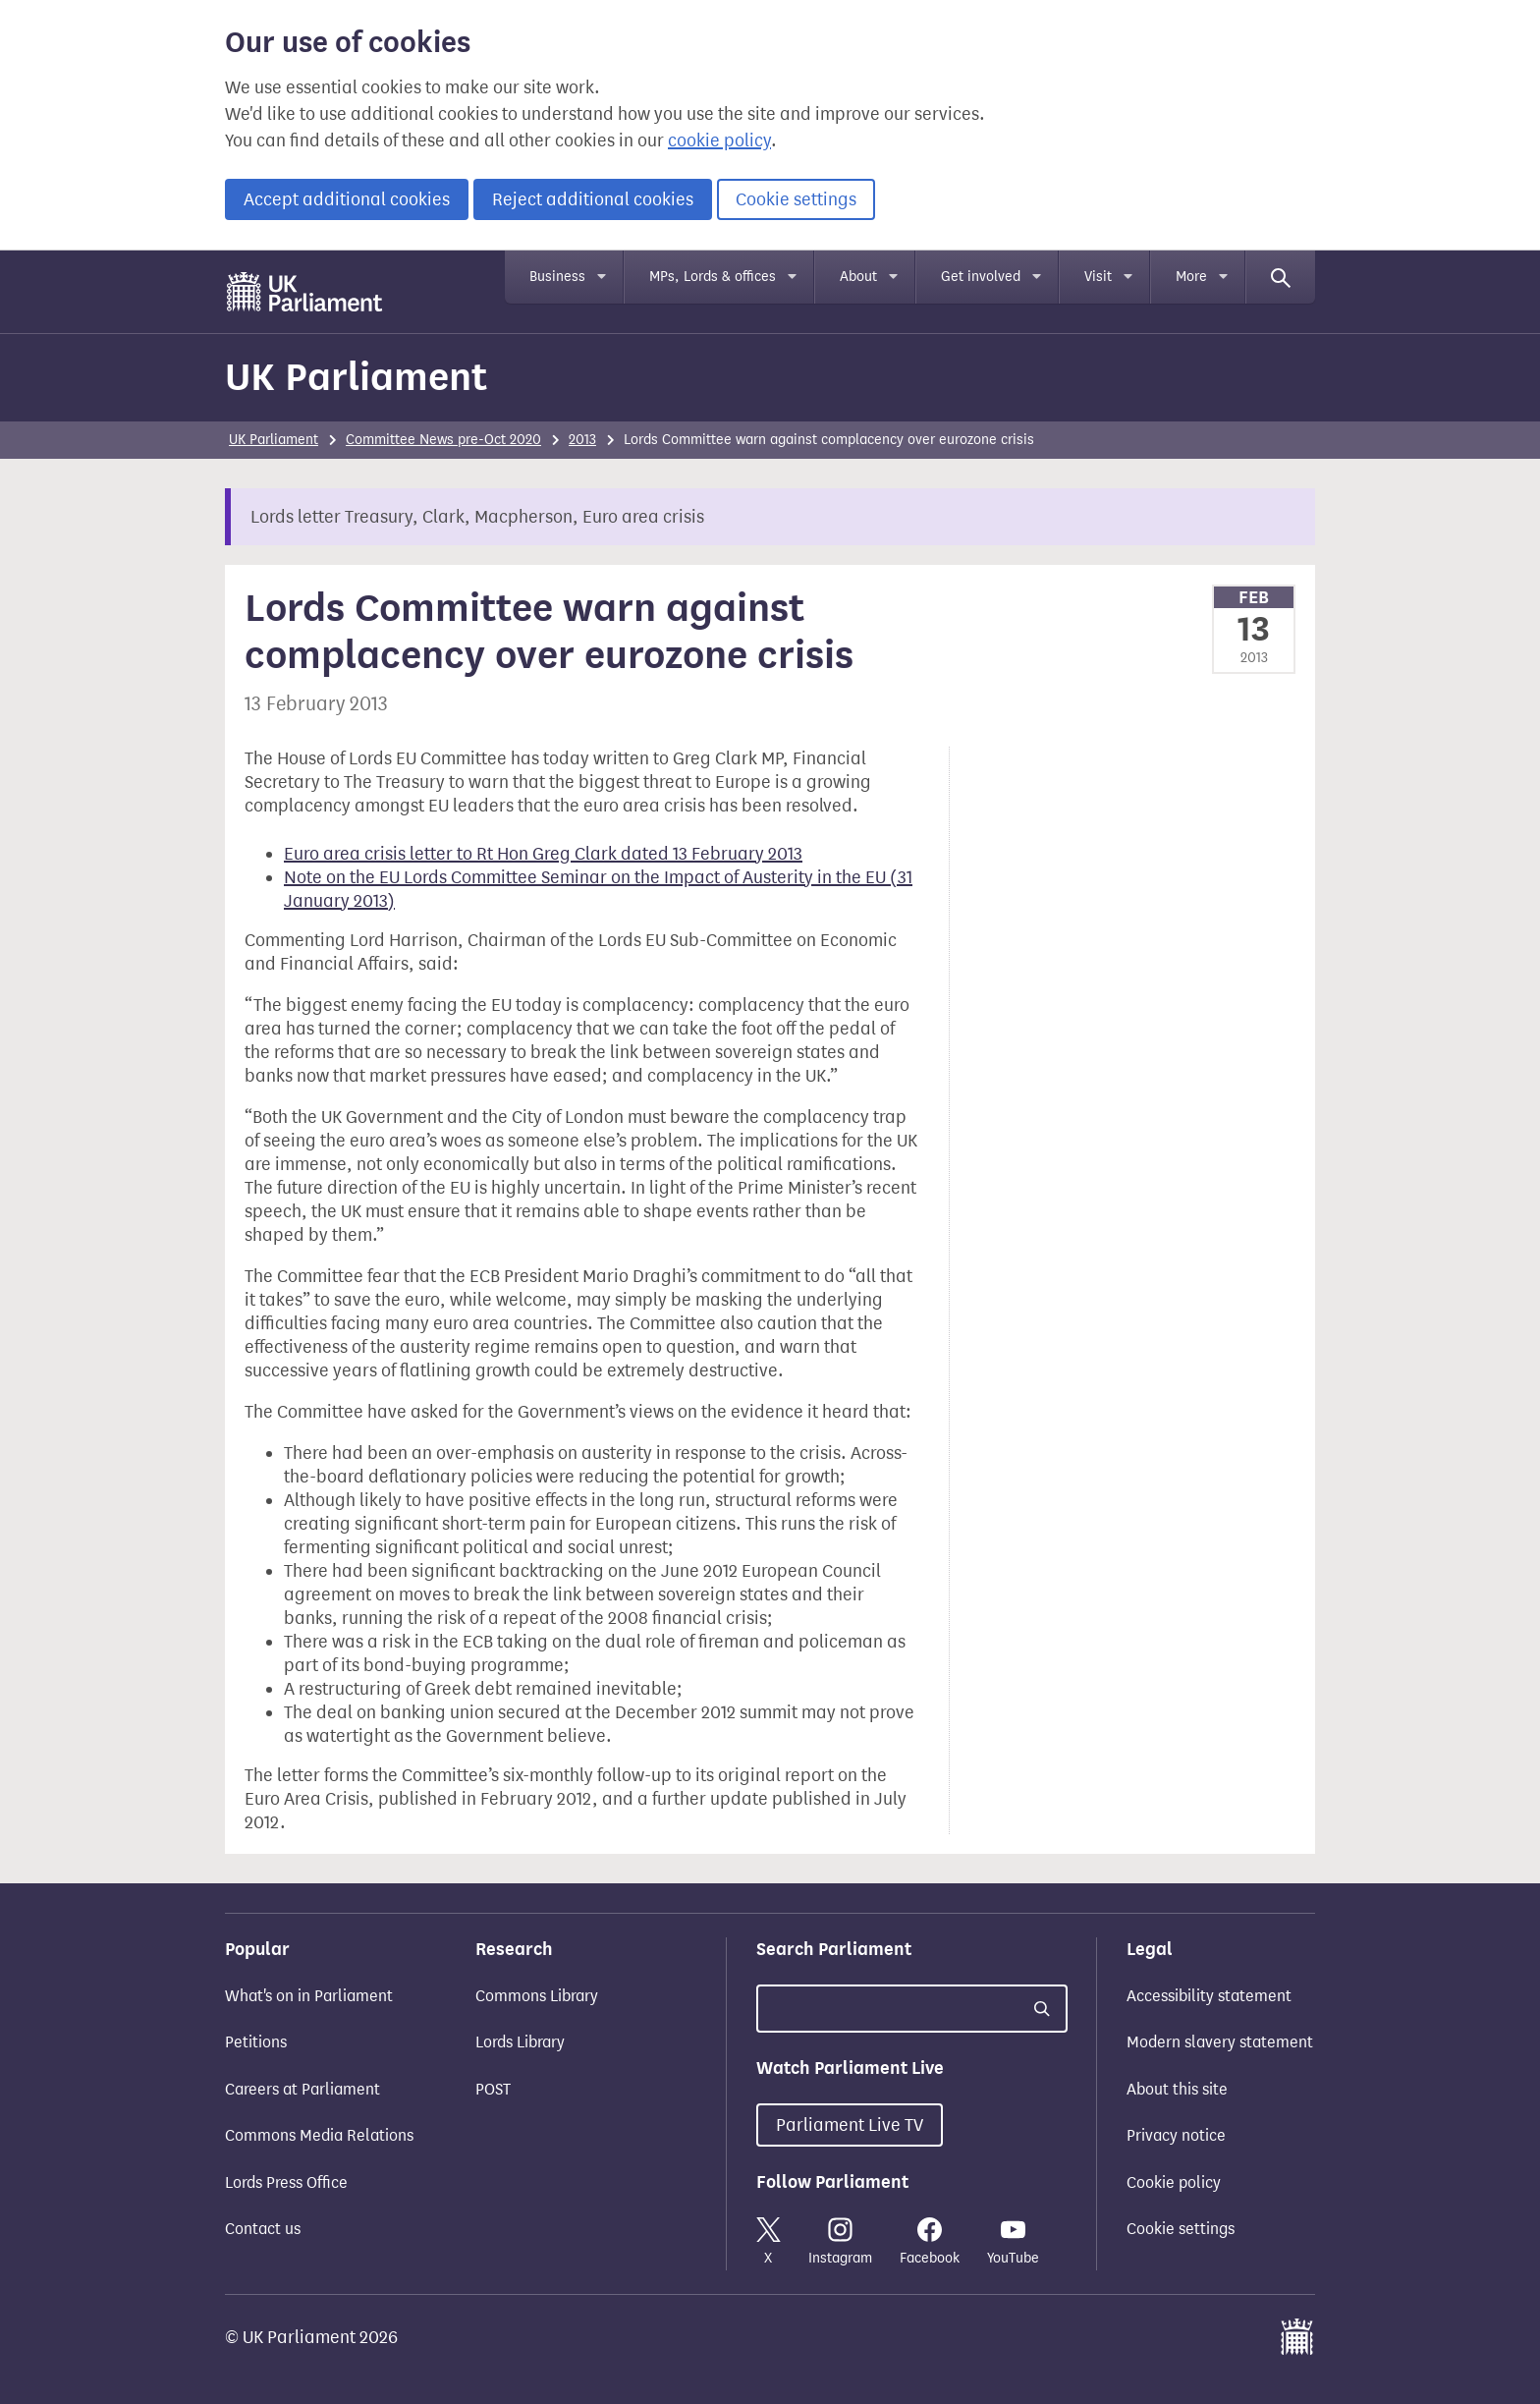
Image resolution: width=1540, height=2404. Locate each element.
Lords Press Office (286, 2182)
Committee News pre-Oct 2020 (443, 439)
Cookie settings (796, 199)
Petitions (256, 2042)
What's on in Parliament (309, 1995)
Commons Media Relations (319, 2135)
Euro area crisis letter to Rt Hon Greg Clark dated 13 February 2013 (543, 854)
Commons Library (536, 1995)
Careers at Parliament (302, 2089)
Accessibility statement (1209, 1995)
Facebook (930, 2241)
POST (493, 2089)
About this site (1177, 2089)
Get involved (980, 276)
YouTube (1013, 2241)
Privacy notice (1176, 2135)
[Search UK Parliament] (912, 2009)
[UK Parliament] (305, 291)
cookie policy (719, 140)
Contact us (263, 2228)
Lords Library (520, 2042)
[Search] (1280, 277)
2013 (582, 439)
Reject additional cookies (592, 199)
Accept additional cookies (347, 199)
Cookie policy (1174, 2182)
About (858, 276)
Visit (1098, 276)
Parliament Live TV (849, 2125)
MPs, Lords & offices (712, 276)
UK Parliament (356, 377)
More (1191, 276)
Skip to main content (224, 269)
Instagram (840, 2241)
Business (557, 276)
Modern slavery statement (1220, 2042)
